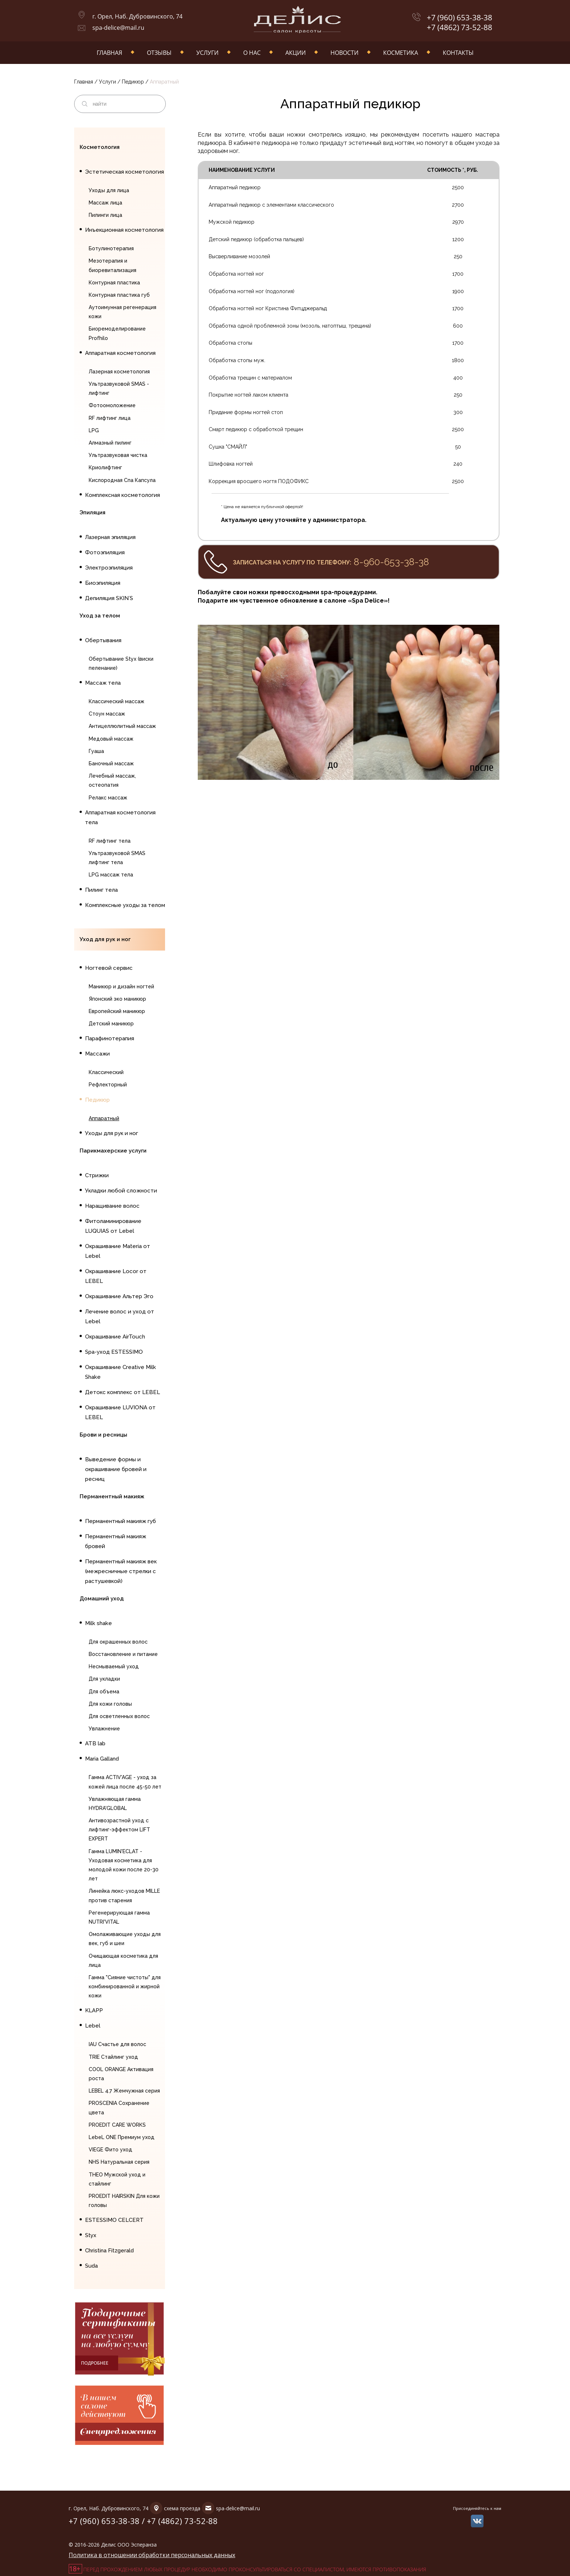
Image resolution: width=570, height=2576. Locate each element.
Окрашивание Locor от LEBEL (115, 1276)
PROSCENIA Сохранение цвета (119, 2107)
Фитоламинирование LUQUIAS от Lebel (113, 1226)
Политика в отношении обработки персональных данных (152, 2555)
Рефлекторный (108, 1084)
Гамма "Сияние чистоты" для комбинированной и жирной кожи (125, 1986)
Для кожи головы (110, 1704)
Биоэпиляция (102, 583)
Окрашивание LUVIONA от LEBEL (120, 1412)
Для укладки (104, 1679)
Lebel (92, 2025)
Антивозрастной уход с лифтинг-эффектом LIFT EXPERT (119, 1830)
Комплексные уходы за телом (125, 905)
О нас (252, 53)
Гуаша (96, 751)
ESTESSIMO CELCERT (114, 2220)
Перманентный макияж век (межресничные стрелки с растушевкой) (121, 1571)
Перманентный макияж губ (120, 1521)
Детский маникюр (111, 1023)
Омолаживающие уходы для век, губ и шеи (125, 1938)
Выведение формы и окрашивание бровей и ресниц (115, 1469)
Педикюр (133, 82)
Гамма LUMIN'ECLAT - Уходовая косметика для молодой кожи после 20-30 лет (123, 1865)
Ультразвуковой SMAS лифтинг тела (117, 857)
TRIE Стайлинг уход (113, 2057)
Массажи (97, 1053)
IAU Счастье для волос (117, 2044)
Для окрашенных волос (118, 1642)
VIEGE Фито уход (110, 2149)
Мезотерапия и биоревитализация (112, 265)
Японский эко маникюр (117, 999)
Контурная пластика (114, 282)
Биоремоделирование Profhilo (117, 333)
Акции (295, 53)
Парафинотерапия (109, 1038)
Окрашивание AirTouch (115, 1336)
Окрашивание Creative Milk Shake (120, 1372)
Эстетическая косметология (124, 172)
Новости (344, 53)
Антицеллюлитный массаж (122, 726)
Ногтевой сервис (109, 968)
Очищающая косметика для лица (123, 1960)
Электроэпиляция (109, 567)
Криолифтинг (105, 467)
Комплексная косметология (122, 495)
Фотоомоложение (112, 405)
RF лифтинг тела (110, 841)
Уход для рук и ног (105, 939)
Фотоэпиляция (105, 552)
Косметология (100, 147)
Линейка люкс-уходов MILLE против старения (124, 1895)
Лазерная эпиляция (110, 537)
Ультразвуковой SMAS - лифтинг (119, 388)
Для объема (104, 1691)
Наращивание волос (112, 1206)
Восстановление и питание (123, 1654)
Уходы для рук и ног (111, 1133)
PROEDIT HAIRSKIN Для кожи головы (124, 2200)
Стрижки (97, 1175)
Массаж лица (105, 203)
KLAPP (94, 2010)
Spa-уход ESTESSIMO (114, 1352)
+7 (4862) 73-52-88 (459, 27)
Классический (106, 1072)
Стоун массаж (107, 714)
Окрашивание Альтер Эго (119, 1296)
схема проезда (182, 2508)
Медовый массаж (111, 739)
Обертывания (103, 640)
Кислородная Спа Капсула (122, 480)
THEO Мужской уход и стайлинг (117, 2179)
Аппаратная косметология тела (120, 817)
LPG (94, 430)
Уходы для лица (109, 190)
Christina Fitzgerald (109, 2250)
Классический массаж (116, 701)
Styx (90, 2235)
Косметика (400, 53)
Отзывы (159, 53)
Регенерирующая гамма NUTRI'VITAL (119, 1917)
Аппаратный (104, 1118)
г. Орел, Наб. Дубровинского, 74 (137, 16)
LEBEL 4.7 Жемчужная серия (124, 2091)
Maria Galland (102, 1758)
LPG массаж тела (111, 875)
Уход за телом (100, 615)
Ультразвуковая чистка (118, 455)
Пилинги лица (105, 215)
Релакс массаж (108, 798)
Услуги (207, 53)
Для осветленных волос (119, 1716)
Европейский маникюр (117, 1011)
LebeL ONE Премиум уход (121, 2137)
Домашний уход (102, 1598)
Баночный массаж (111, 763)
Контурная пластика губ (119, 295)
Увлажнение (104, 1728)
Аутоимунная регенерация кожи (122, 311)
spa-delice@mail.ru (118, 28)
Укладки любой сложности (121, 1190)
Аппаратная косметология (120, 353)
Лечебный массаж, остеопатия (112, 780)
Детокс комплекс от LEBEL (122, 1392)
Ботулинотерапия (111, 248)
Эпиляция (92, 512)
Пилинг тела (101, 890)
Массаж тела (103, 683)
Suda (91, 2266)
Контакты (458, 53)
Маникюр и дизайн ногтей (121, 986)
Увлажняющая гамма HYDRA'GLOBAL (115, 1803)
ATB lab (95, 1743)
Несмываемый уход (114, 1666)
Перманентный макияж (112, 1496)
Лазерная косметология (119, 371)
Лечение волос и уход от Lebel (119, 1316)
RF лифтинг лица (110, 418)
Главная (109, 53)
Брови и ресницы (103, 1434)
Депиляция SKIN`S (109, 598)
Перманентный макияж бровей (115, 1541)
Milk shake (98, 1623)
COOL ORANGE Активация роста (121, 2073)
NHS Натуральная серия (119, 2162)
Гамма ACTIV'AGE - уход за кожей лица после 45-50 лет (125, 1781)
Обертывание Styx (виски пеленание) (121, 663)
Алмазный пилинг (110, 443)
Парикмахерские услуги (113, 1150)
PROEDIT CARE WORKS (117, 2125)
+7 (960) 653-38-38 (459, 18)
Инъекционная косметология (124, 230)
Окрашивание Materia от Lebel (117, 1251)
